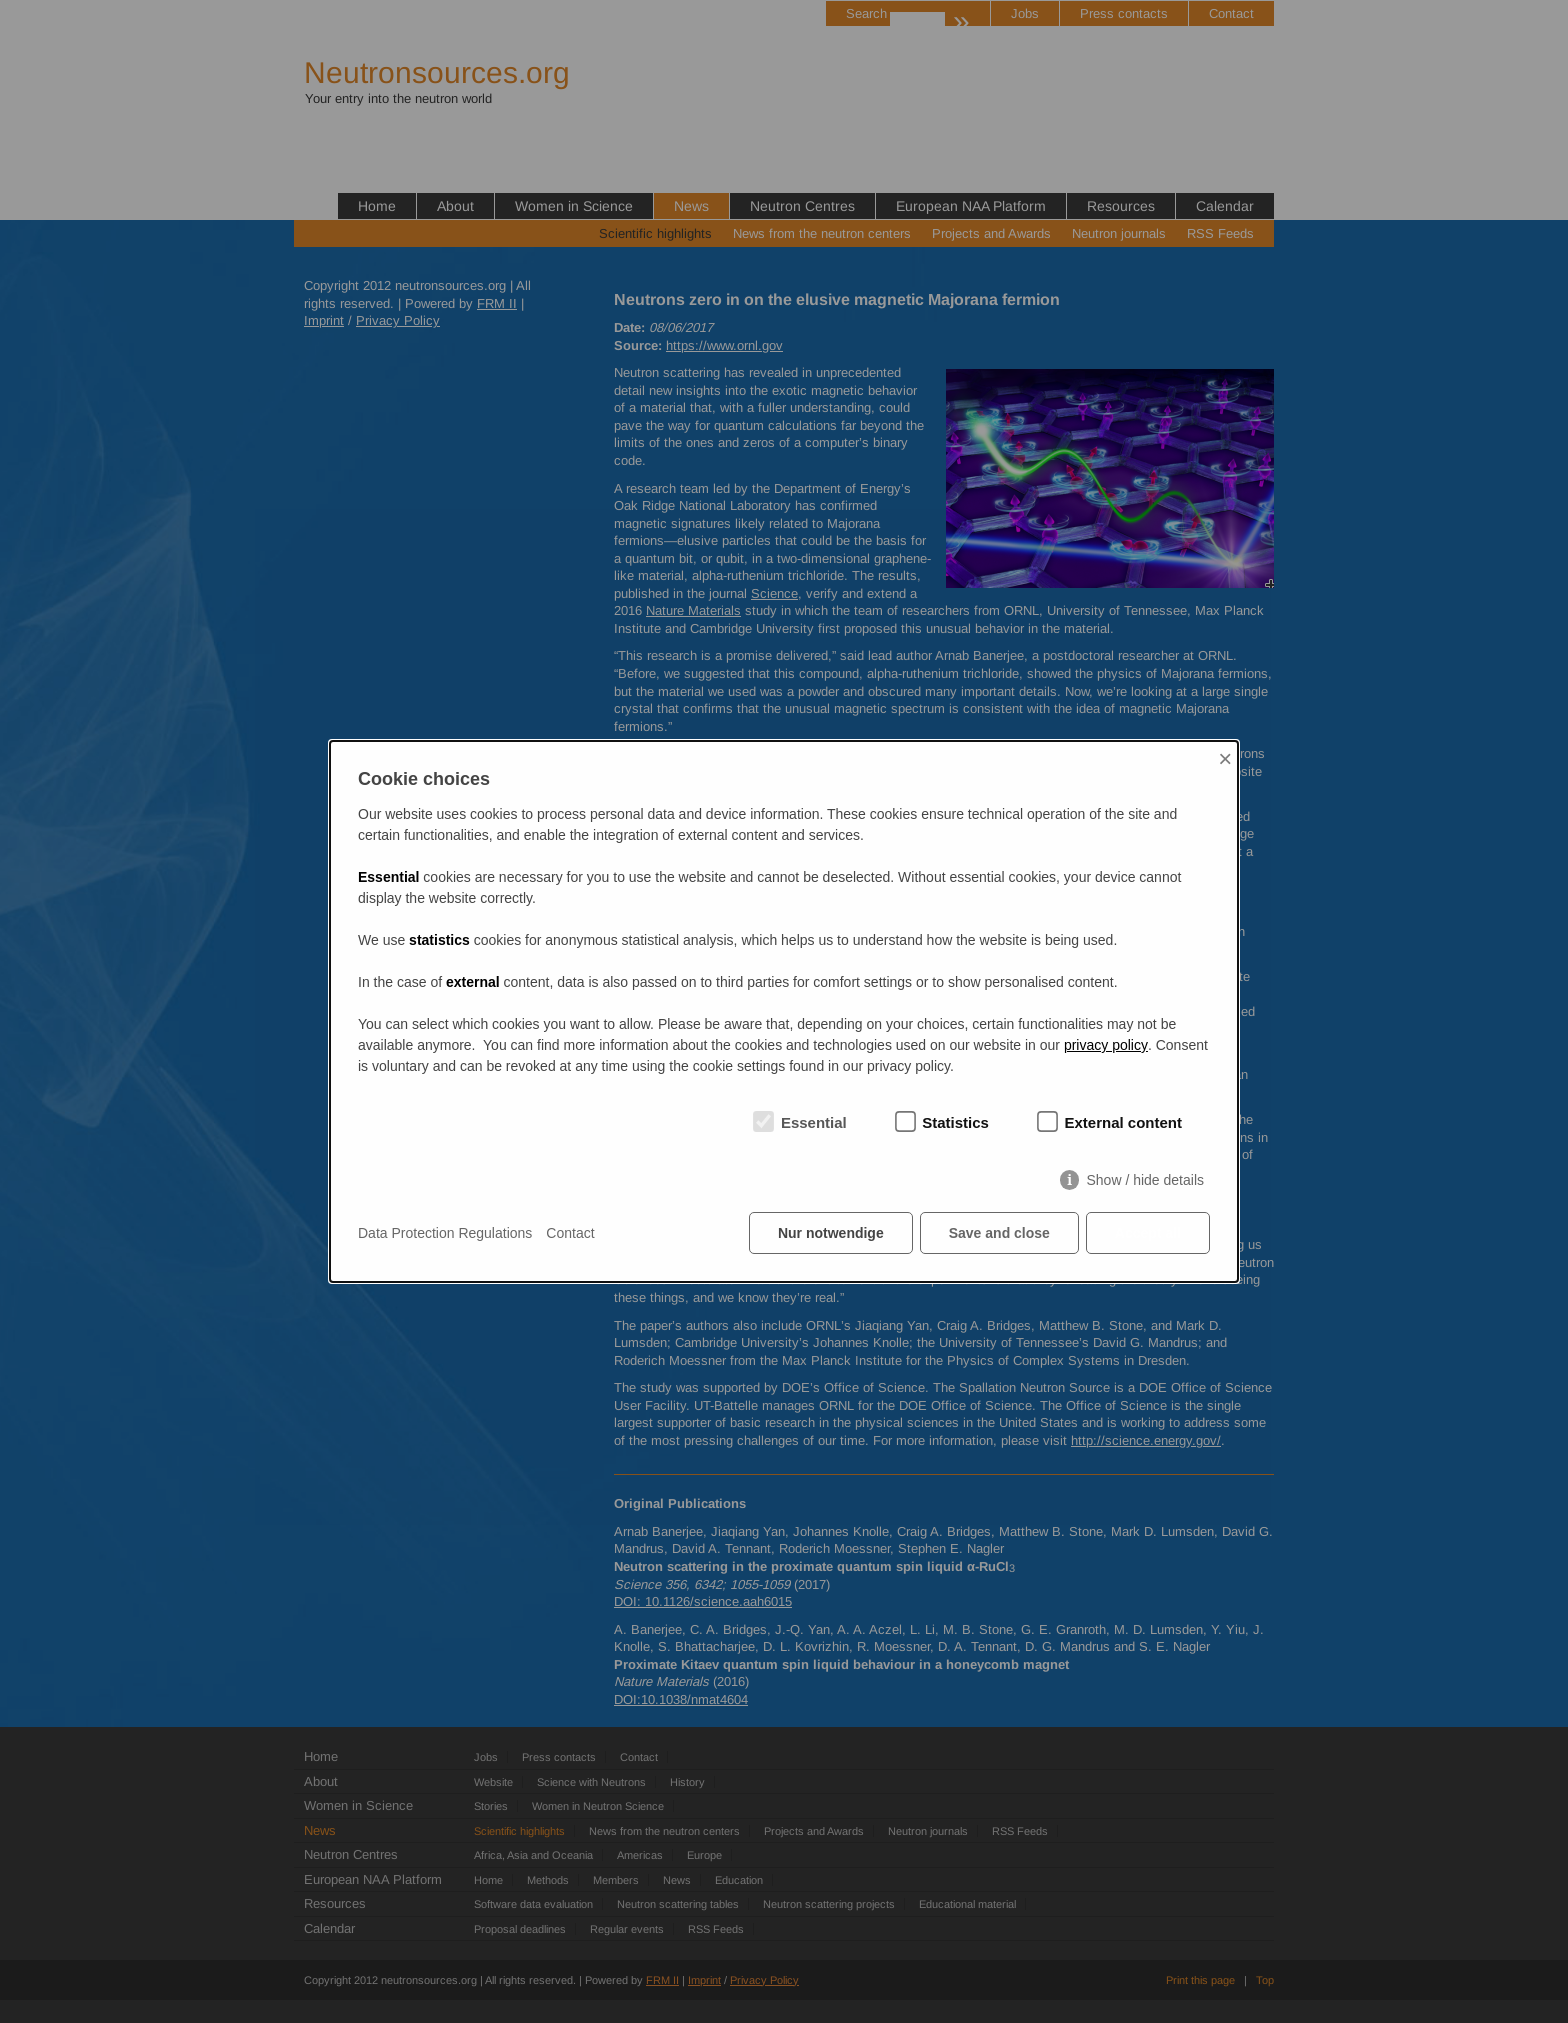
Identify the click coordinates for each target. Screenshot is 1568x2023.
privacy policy (1106, 1045)
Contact (570, 1233)
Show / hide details (1145, 1180)
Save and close (999, 1233)
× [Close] (1225, 758)
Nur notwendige (831, 1233)
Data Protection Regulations (445, 1233)
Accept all (1148, 1233)
